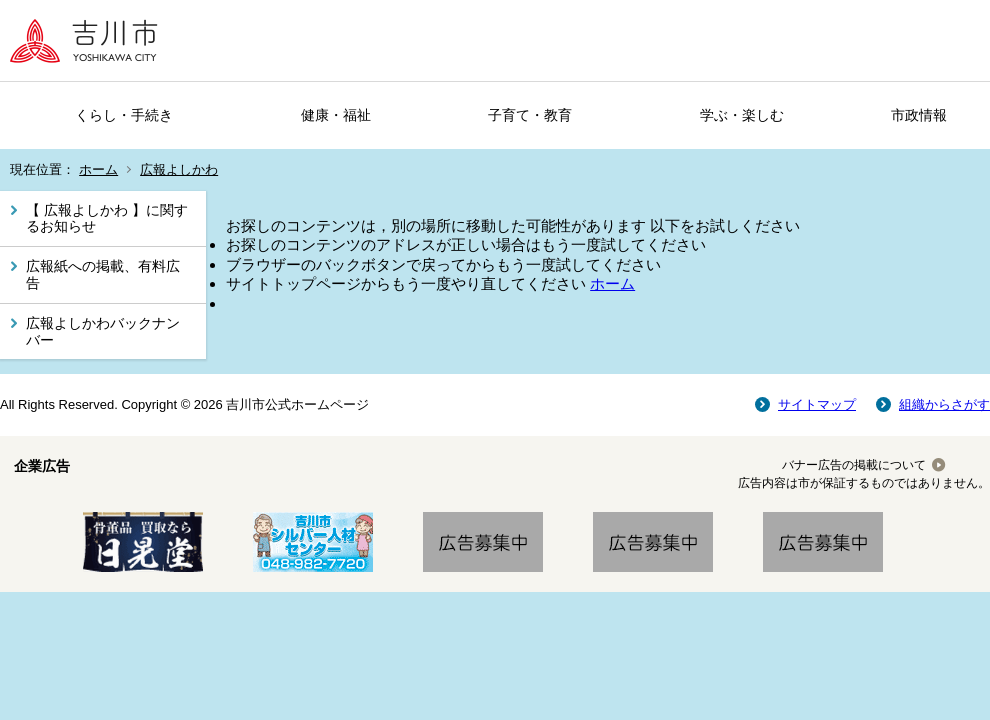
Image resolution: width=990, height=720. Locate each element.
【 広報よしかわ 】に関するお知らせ (107, 218)
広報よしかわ (179, 169)
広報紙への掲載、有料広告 (103, 274)
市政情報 (919, 115)
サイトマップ (817, 404)
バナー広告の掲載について (854, 465)
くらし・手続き (124, 115)
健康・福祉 (336, 115)
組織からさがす (944, 404)
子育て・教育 (530, 115)
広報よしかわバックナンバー (103, 331)
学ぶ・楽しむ (742, 115)
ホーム (98, 169)
